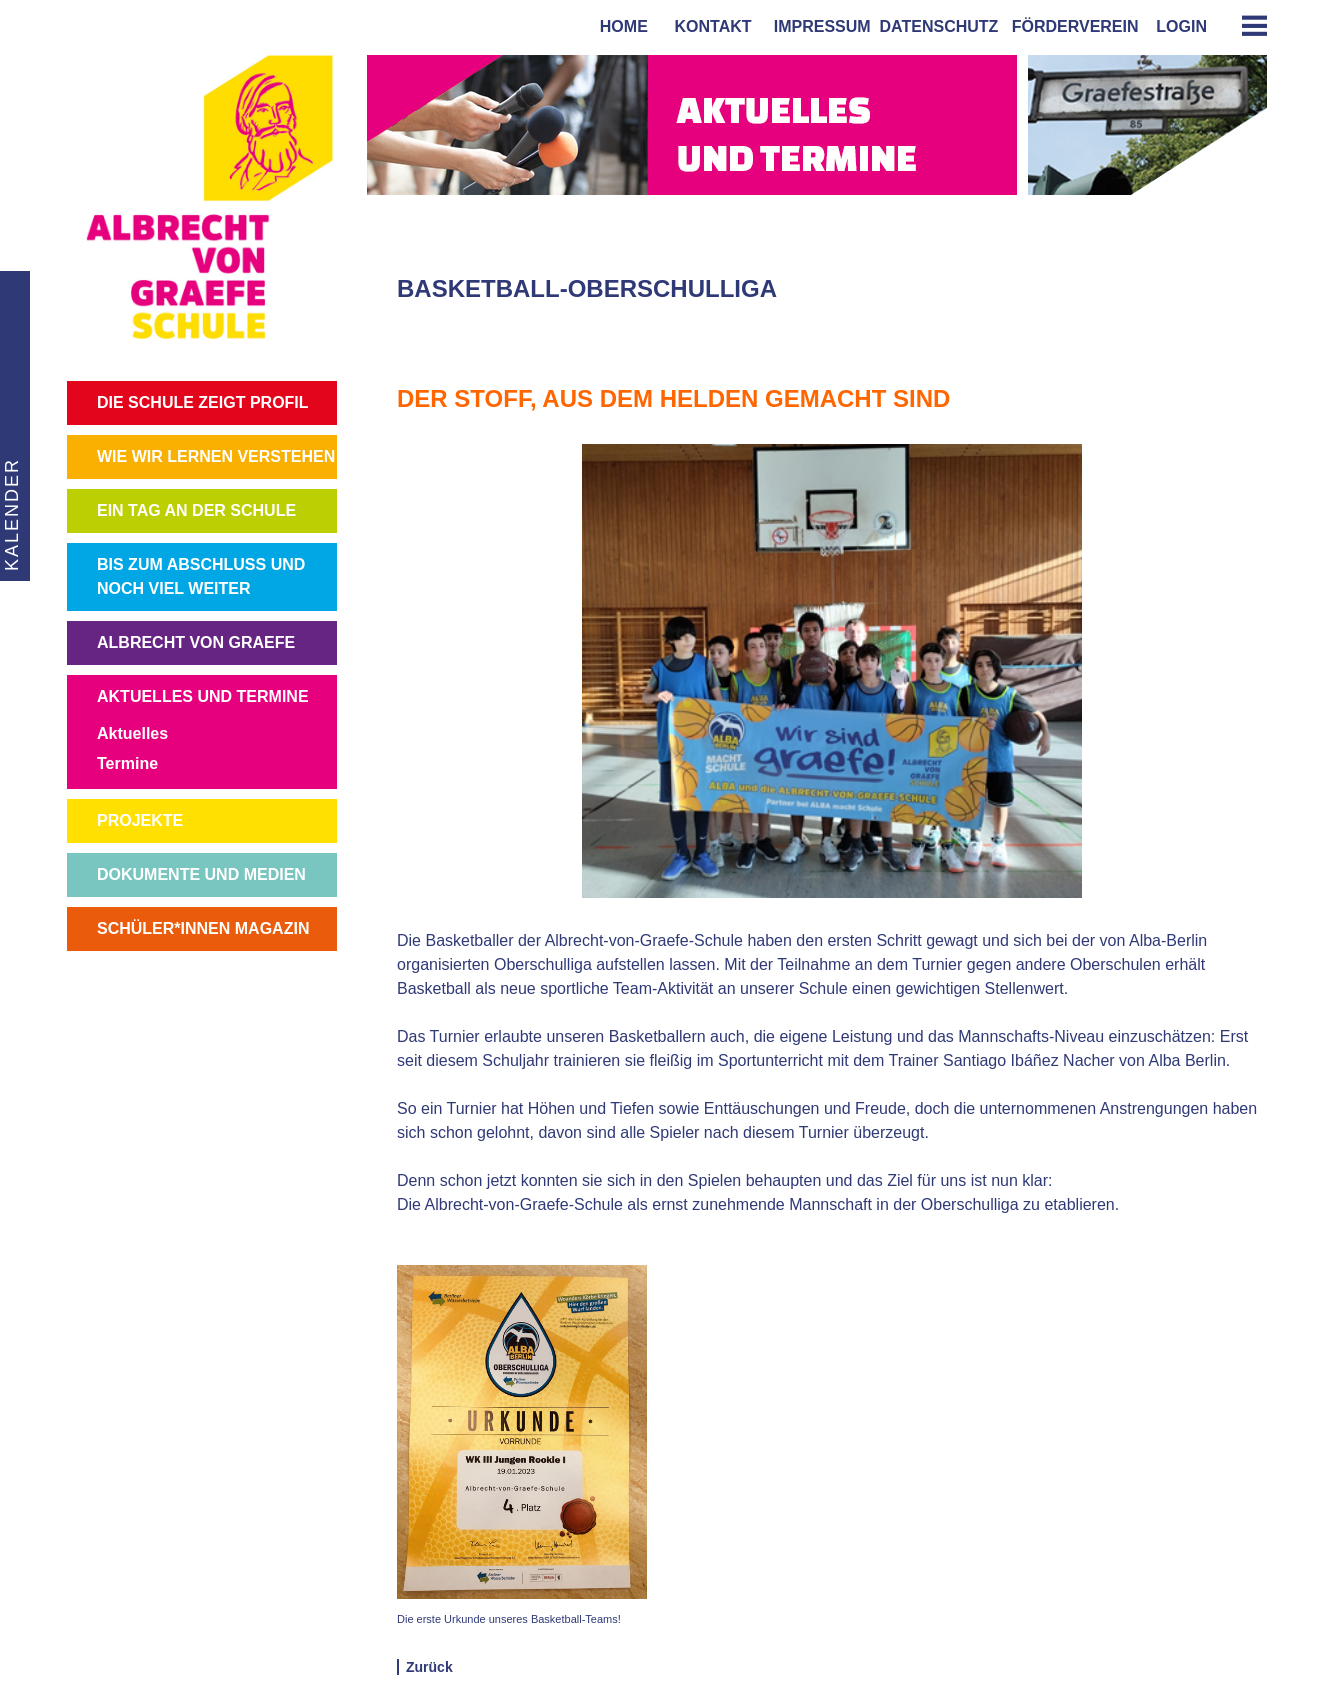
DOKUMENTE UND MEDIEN (201, 874)
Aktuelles (132, 733)
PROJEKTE (140, 820)
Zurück (429, 1667)
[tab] (1247, 25)
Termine (127, 763)
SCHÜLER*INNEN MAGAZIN (203, 928)
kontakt (709, 26)
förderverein (1071, 26)
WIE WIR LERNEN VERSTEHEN (216, 456)
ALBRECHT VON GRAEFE (196, 642)
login (1181, 26)
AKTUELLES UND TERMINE (203, 696)
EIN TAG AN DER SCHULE (196, 510)
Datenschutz (939, 26)
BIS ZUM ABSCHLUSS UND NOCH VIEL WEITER (201, 576)
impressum (818, 26)
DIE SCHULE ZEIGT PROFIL (203, 402)
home (619, 26)
